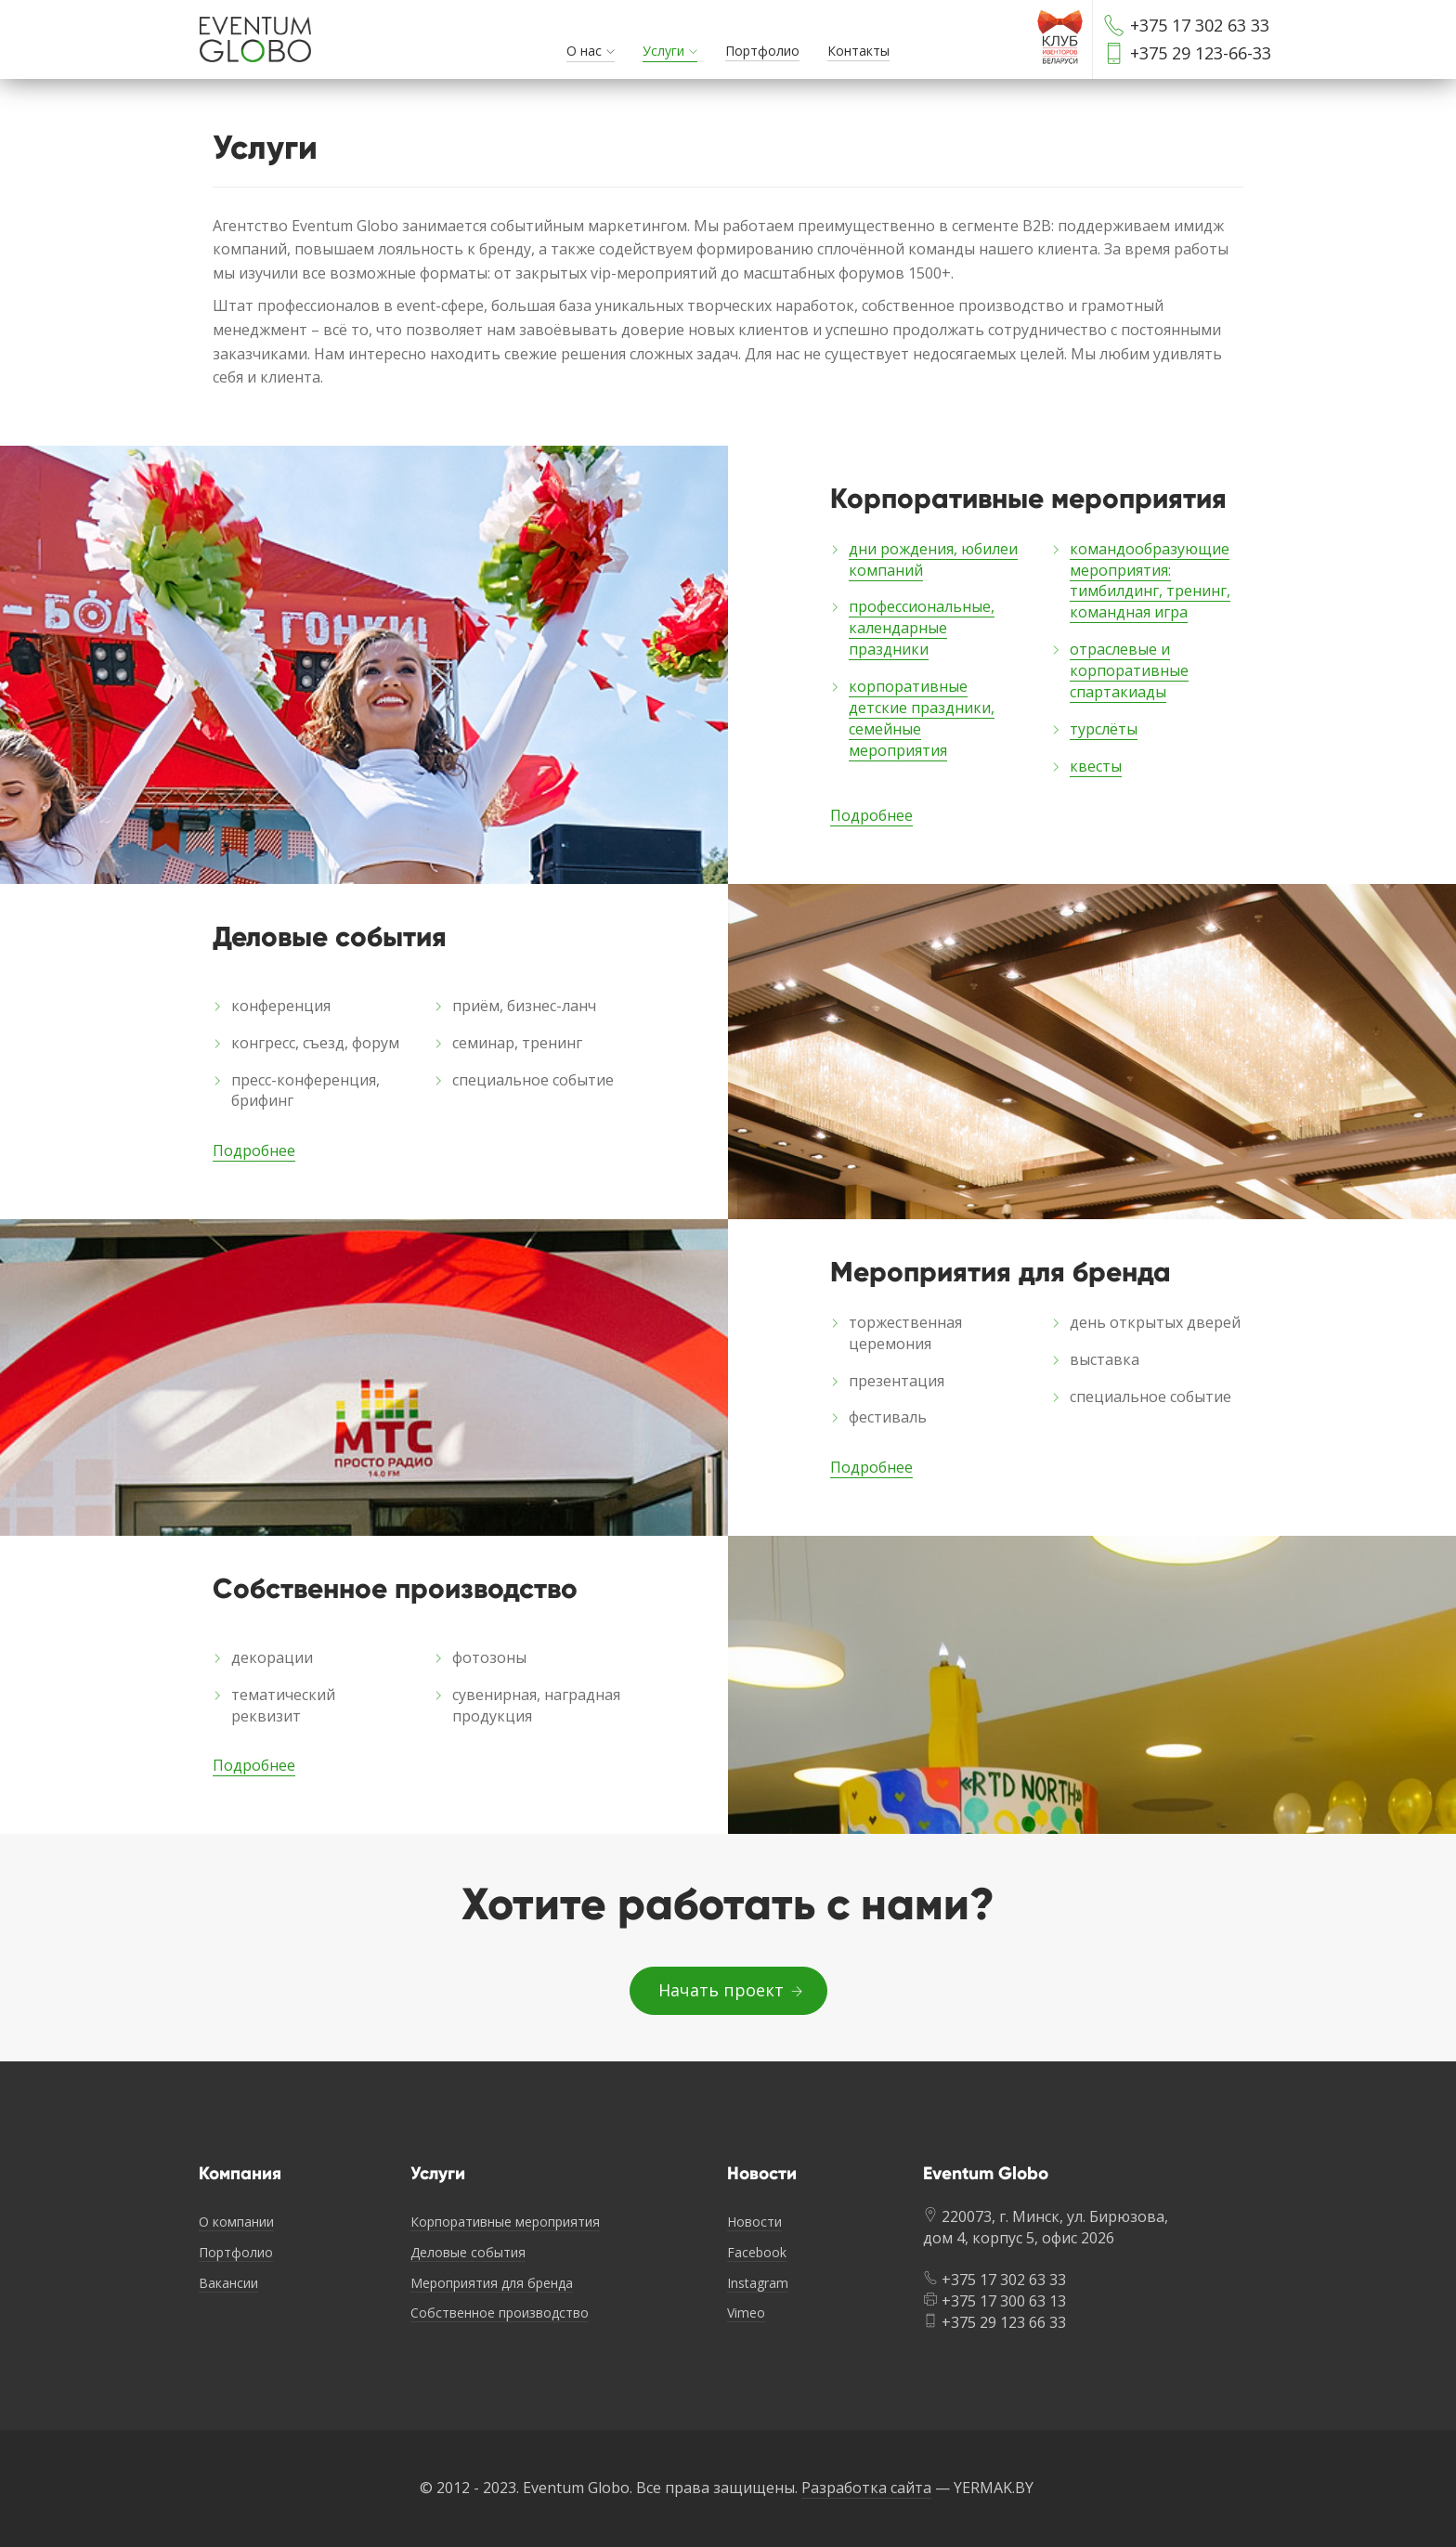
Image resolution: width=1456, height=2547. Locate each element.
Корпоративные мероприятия (505, 2221)
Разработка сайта (866, 2487)
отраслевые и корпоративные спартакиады (1129, 670)
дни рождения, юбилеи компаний (933, 559)
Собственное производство (499, 2312)
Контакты (858, 50)
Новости (754, 2221)
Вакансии (228, 2283)
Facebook (756, 2252)
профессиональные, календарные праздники (921, 627)
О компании (236, 2221)
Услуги (663, 50)
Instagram (757, 2283)
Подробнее (871, 815)
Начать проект (728, 1990)
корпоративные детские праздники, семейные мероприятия (921, 718)
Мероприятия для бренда (491, 2283)
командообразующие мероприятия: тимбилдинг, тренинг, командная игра (1150, 581)
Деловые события (468, 2252)
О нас (584, 50)
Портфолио (762, 50)
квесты (1096, 766)
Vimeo (746, 2312)
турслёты (1104, 729)
